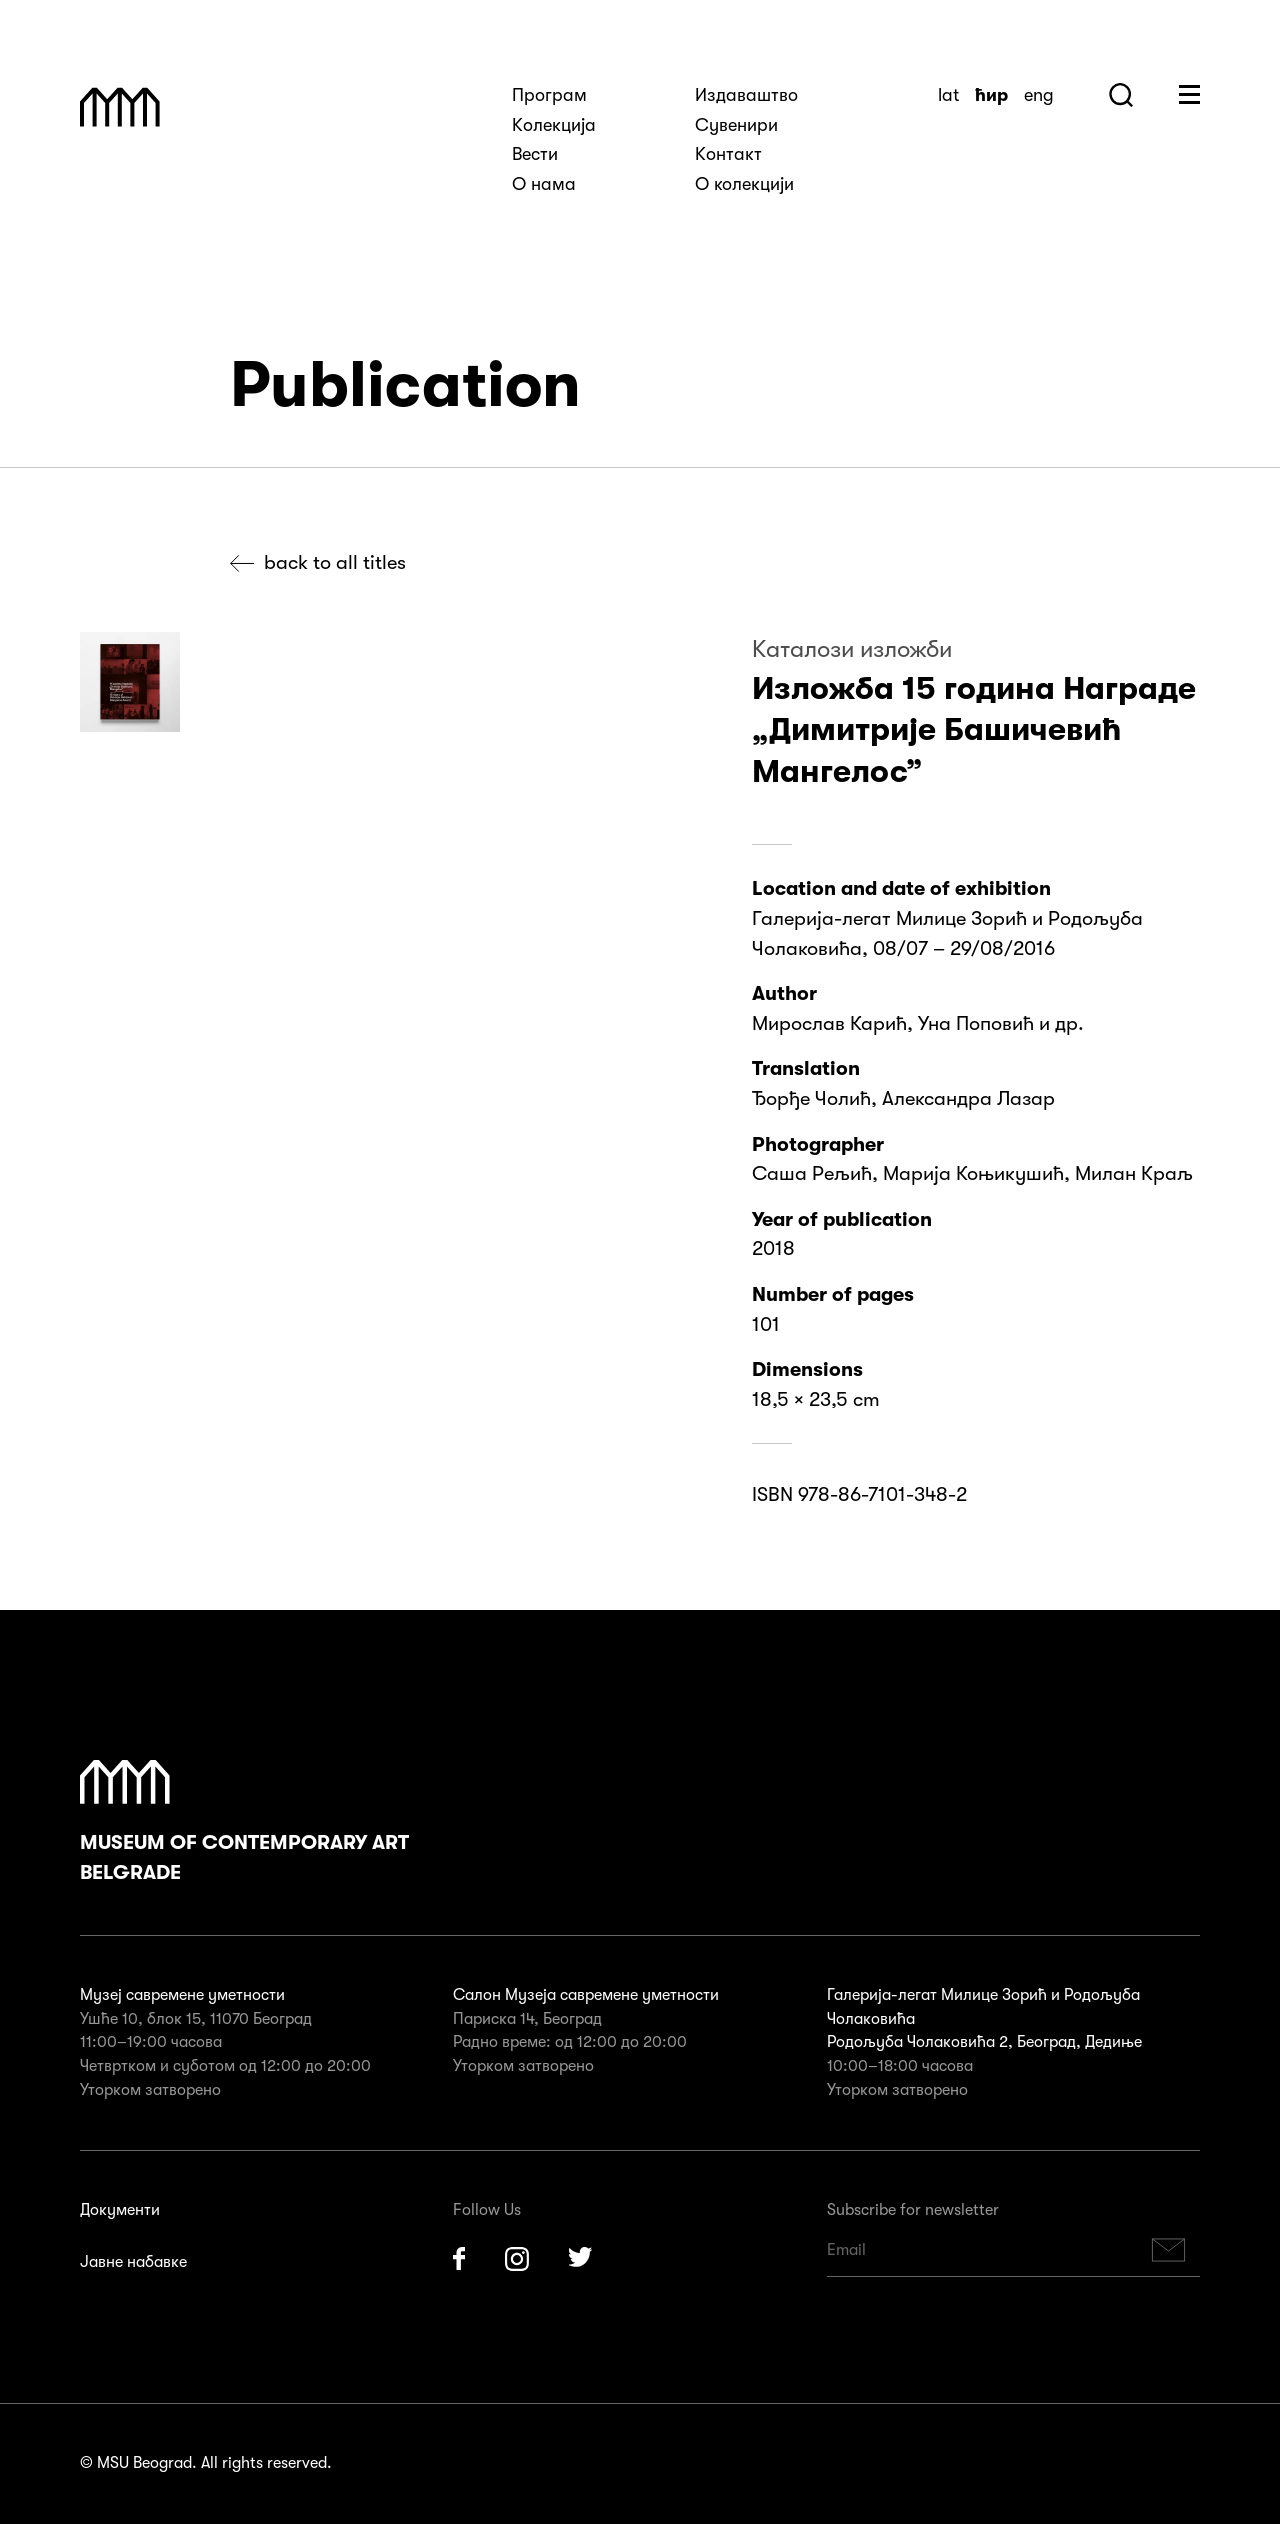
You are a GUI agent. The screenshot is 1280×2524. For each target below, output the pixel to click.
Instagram (517, 2259)
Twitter (581, 2259)
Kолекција (554, 125)
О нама (544, 184)
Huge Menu (1189, 94)
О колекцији (744, 184)
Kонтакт (728, 154)
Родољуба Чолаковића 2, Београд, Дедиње (984, 2042)
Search (1121, 95)
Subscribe (1169, 2250)
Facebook (459, 2259)
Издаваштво (746, 95)
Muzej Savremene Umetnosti (120, 107)
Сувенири (736, 125)
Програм (549, 95)
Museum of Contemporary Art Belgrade (244, 1822)
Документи (120, 2210)
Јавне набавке (133, 2262)
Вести (535, 154)
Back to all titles (335, 562)
